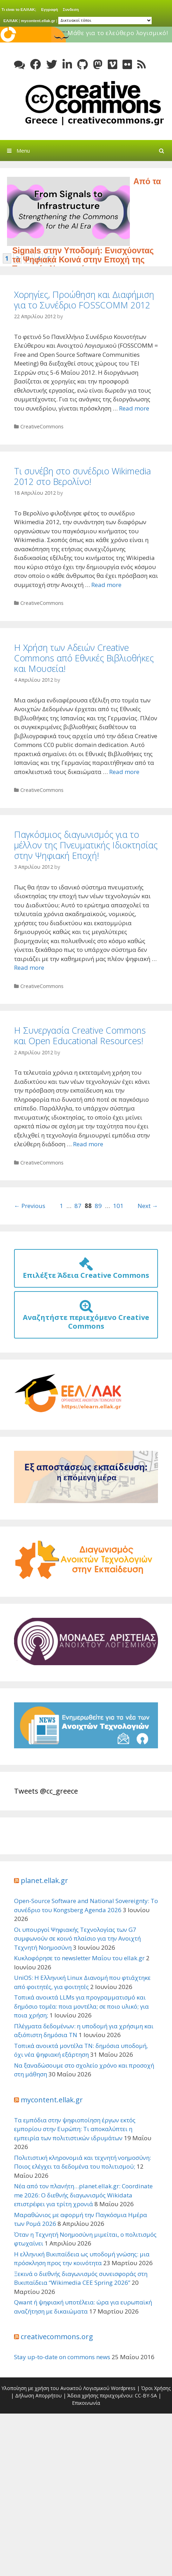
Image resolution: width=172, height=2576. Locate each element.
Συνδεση (71, 9)
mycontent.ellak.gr (38, 20)
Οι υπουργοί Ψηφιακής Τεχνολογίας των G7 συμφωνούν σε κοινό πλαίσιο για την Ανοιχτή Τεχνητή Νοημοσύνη (77, 1938)
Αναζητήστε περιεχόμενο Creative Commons (86, 1317)
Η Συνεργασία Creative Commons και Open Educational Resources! (80, 1035)
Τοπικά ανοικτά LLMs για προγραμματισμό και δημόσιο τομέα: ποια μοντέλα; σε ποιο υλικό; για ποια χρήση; (81, 2006)
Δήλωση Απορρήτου (38, 2395)
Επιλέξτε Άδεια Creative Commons (86, 1271)
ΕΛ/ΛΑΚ (11, 20)
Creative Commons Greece (93, 103)
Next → (148, 1206)
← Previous (29, 1206)
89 (98, 1206)
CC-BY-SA (146, 2395)
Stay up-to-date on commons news (62, 2357)
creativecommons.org (57, 2336)
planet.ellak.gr (44, 1880)
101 (118, 1206)
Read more (134, 408)
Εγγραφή (49, 9)
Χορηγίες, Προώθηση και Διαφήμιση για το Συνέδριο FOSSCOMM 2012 (84, 299)
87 (77, 1206)
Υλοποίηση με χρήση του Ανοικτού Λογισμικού (55, 2388)
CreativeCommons (42, 426)
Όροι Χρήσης (156, 2388)
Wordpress (123, 2388)
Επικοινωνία (86, 2403)
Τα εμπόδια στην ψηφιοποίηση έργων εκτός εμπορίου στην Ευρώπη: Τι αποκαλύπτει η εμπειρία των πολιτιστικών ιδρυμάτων (74, 2129)
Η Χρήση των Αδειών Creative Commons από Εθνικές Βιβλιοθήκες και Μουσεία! (84, 657)
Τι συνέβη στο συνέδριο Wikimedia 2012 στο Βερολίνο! (82, 476)
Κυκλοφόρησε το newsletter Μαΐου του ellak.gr (79, 1958)
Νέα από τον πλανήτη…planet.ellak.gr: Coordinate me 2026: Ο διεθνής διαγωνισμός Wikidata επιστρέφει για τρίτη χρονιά (83, 2195)
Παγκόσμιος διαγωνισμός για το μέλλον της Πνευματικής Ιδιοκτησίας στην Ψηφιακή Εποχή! (86, 844)
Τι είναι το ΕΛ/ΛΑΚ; (18, 9)
